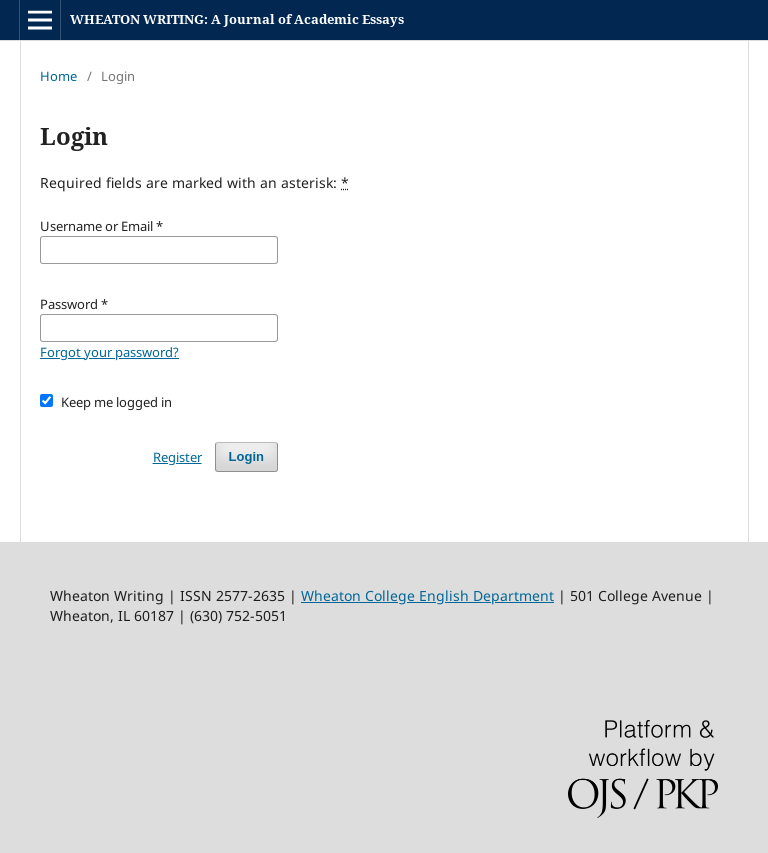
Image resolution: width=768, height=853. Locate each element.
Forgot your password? (109, 352)
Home (58, 76)
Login (246, 456)
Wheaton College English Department (427, 595)
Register (177, 457)
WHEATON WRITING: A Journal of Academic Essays (237, 19)
